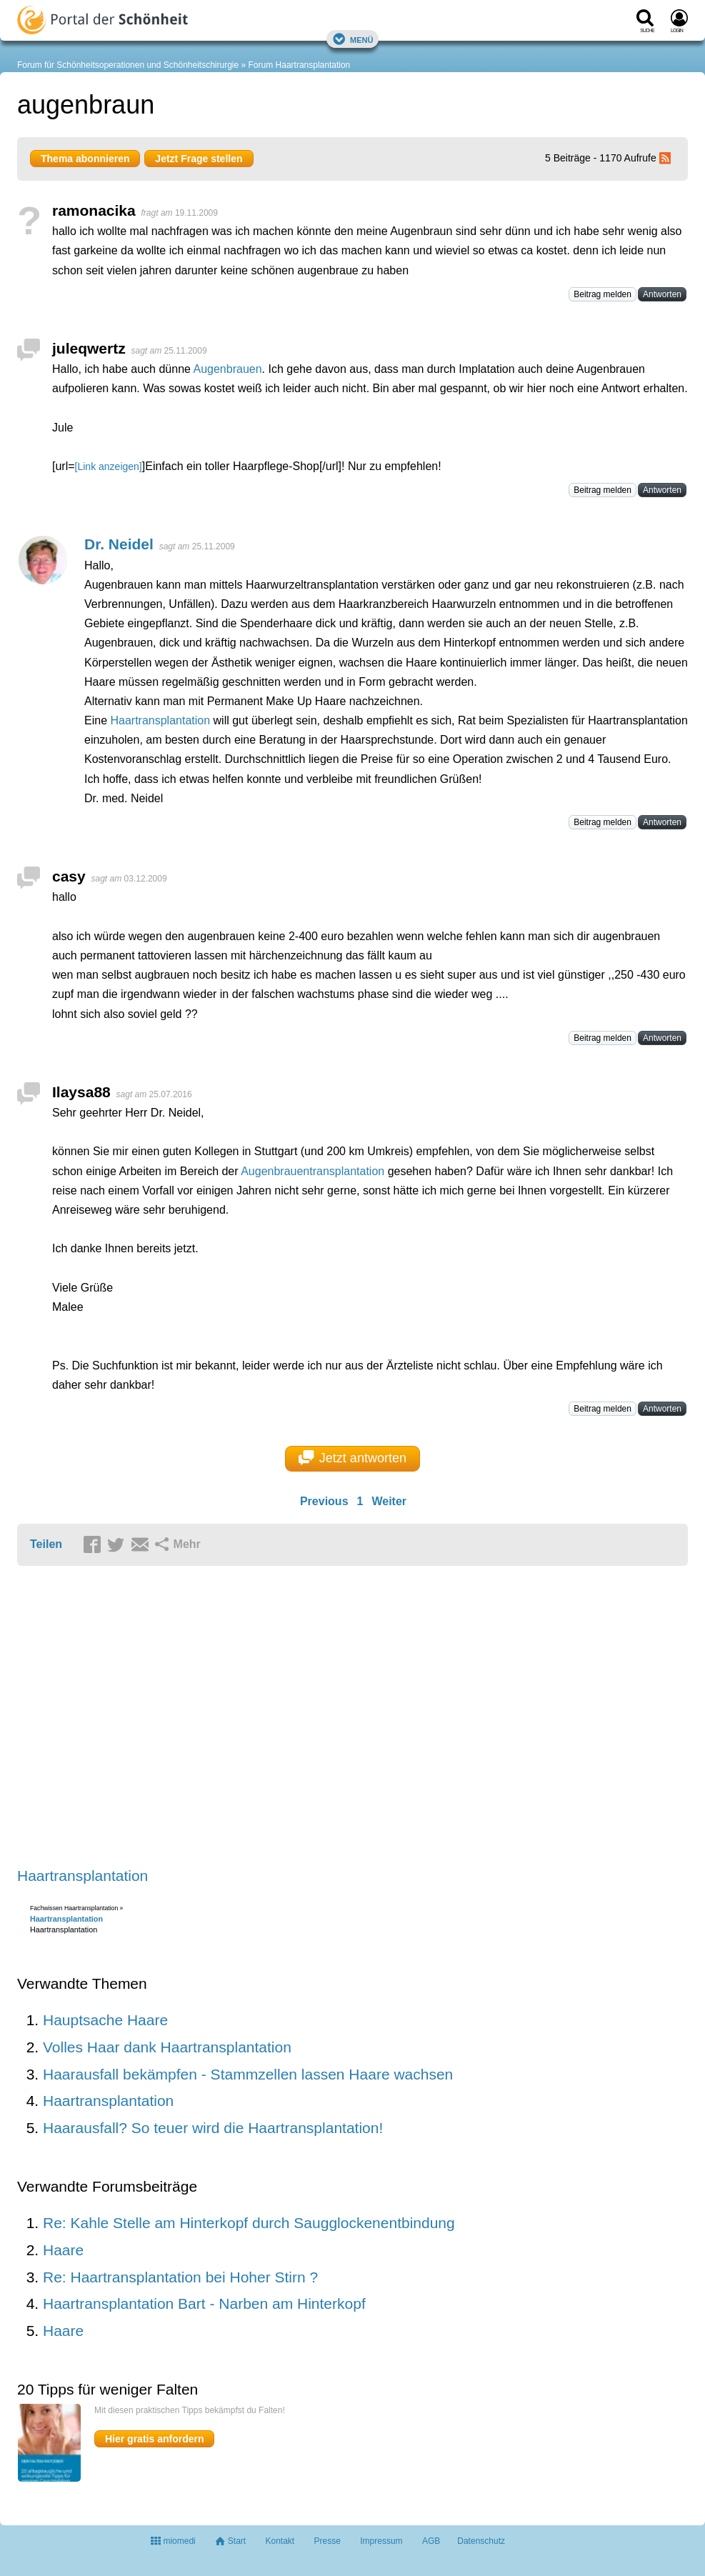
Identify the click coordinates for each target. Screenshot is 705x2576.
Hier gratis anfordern (154, 2439)
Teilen (46, 1544)
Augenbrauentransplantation (312, 1171)
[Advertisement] (238, 1718)
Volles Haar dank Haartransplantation (167, 2047)
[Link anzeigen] (108, 466)
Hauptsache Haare (105, 2020)
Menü (353, 39)
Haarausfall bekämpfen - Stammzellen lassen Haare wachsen (248, 2074)
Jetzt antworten (352, 1458)
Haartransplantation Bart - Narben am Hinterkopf (204, 2303)
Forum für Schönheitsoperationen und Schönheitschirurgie (128, 65)
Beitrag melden (602, 294)
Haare (63, 2250)
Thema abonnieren (85, 158)
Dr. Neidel (119, 544)
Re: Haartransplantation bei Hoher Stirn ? (180, 2277)
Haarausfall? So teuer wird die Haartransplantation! (213, 2128)
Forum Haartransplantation (300, 65)
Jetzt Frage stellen (198, 158)
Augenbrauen (227, 369)
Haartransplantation (160, 720)
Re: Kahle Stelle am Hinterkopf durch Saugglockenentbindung (249, 2223)
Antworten (662, 294)
